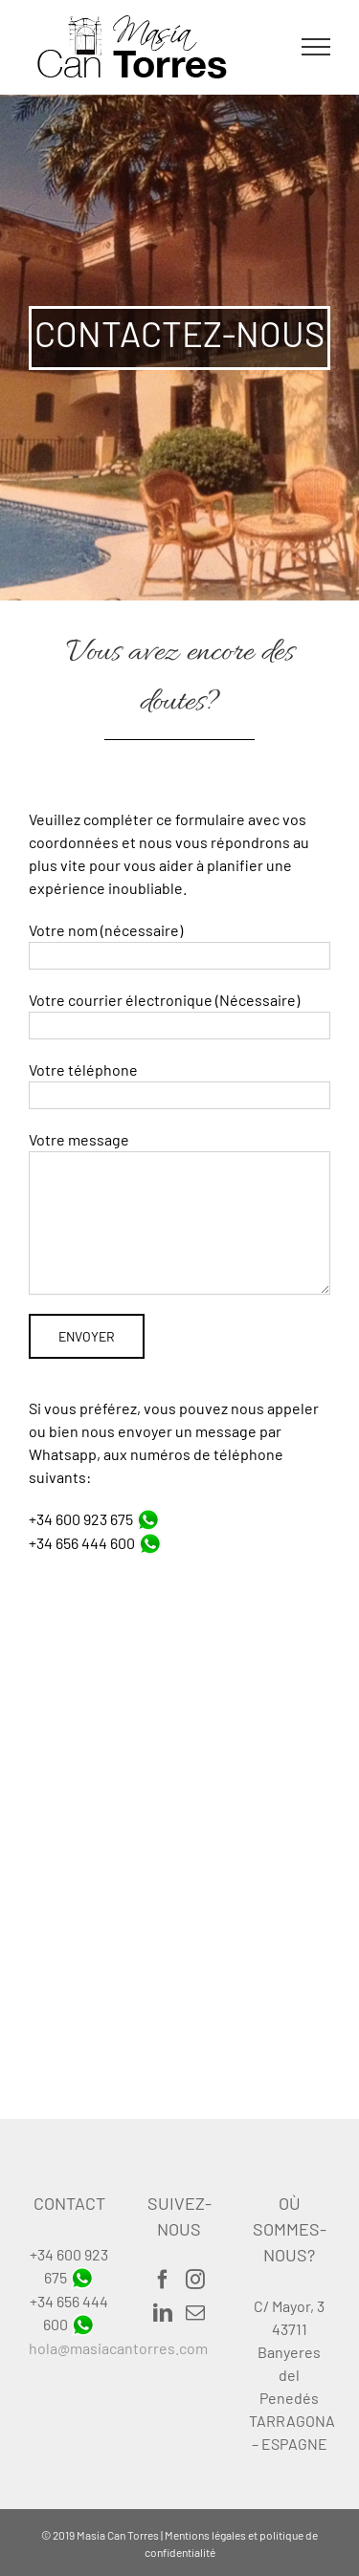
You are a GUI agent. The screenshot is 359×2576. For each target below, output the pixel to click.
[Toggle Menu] (316, 46)
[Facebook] (162, 2279)
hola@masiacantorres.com (118, 2348)
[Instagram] (195, 2279)
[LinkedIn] (162, 2313)
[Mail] (195, 2313)
